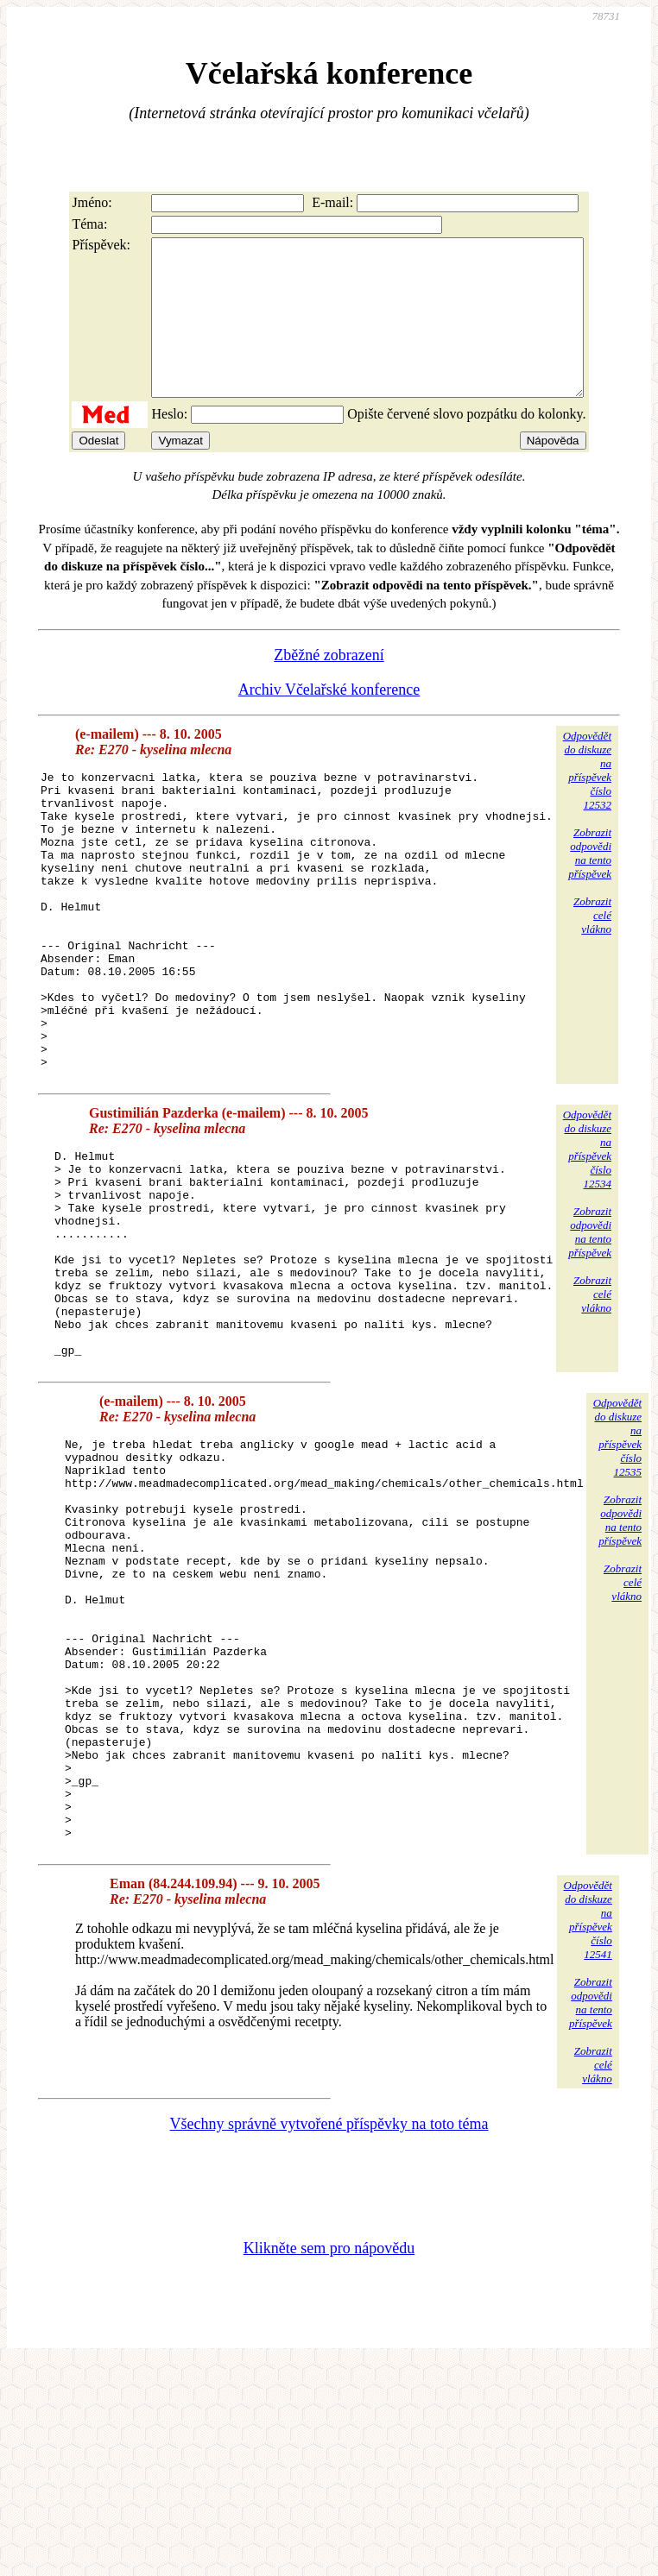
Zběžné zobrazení (328, 686)
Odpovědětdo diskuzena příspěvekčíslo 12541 (588, 2132)
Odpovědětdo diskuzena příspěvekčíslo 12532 (587, 801)
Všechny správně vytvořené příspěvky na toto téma (329, 2336)
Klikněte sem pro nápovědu (329, 2460)
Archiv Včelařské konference (329, 720)
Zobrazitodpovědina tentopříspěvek (589, 884)
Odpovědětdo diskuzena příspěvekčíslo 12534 (587, 1240)
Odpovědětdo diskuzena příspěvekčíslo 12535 (617, 1569)
